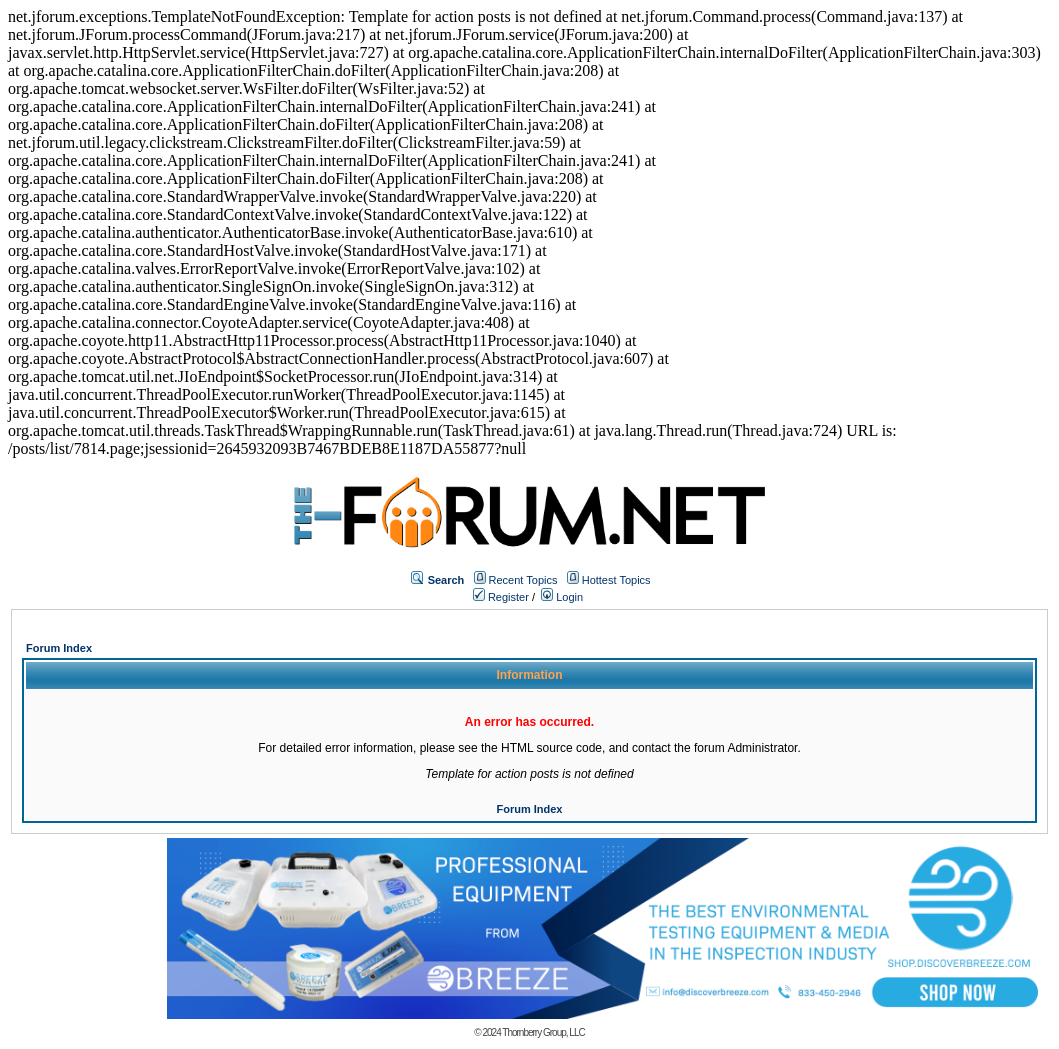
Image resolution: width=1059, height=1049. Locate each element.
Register (501, 597)
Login (562, 597)
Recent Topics (523, 580)
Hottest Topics (616, 580)
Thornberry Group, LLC (543, 1032)
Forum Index (59, 648)
